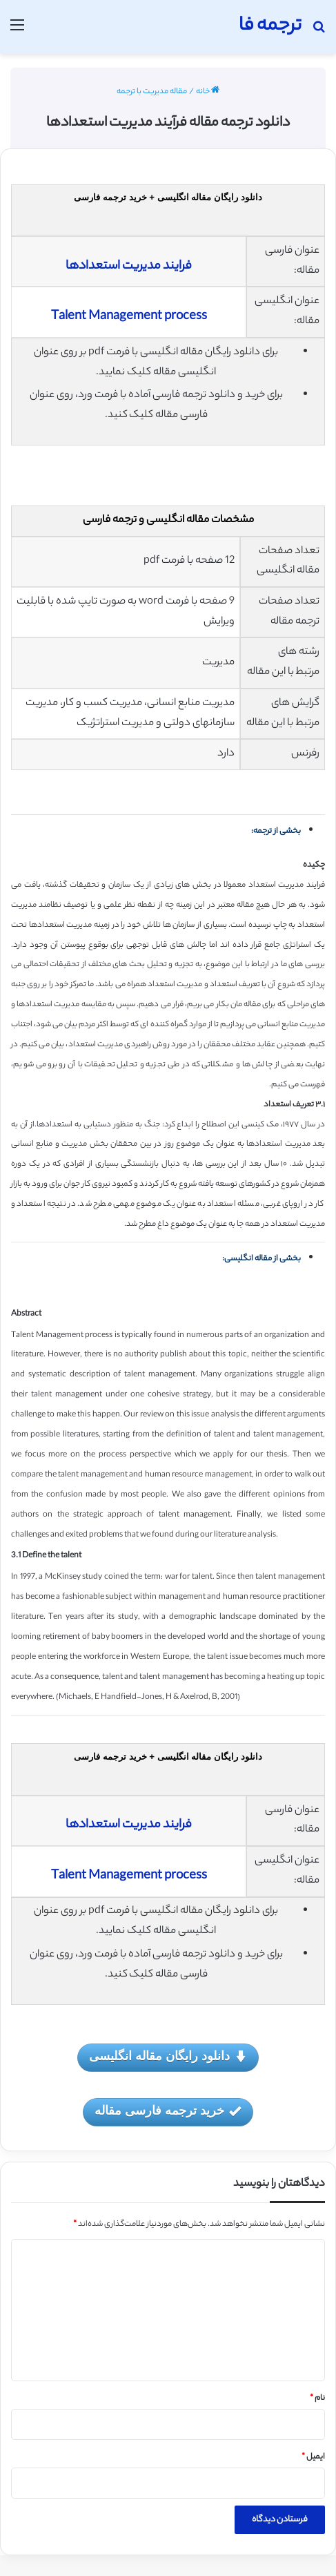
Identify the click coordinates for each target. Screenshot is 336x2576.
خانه (207, 92)
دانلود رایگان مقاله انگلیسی (167, 2057)
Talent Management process (129, 317)
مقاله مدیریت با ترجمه (152, 92)
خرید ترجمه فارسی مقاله (168, 2112)
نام (317, 2398)
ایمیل (313, 2457)
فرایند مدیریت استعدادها (129, 266)
